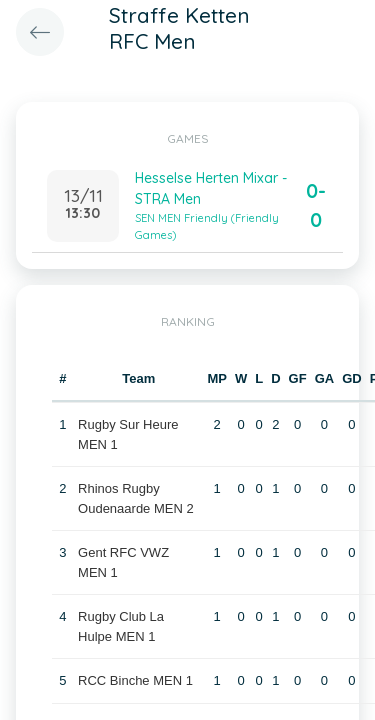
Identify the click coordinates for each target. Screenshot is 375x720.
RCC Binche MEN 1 (135, 680)
